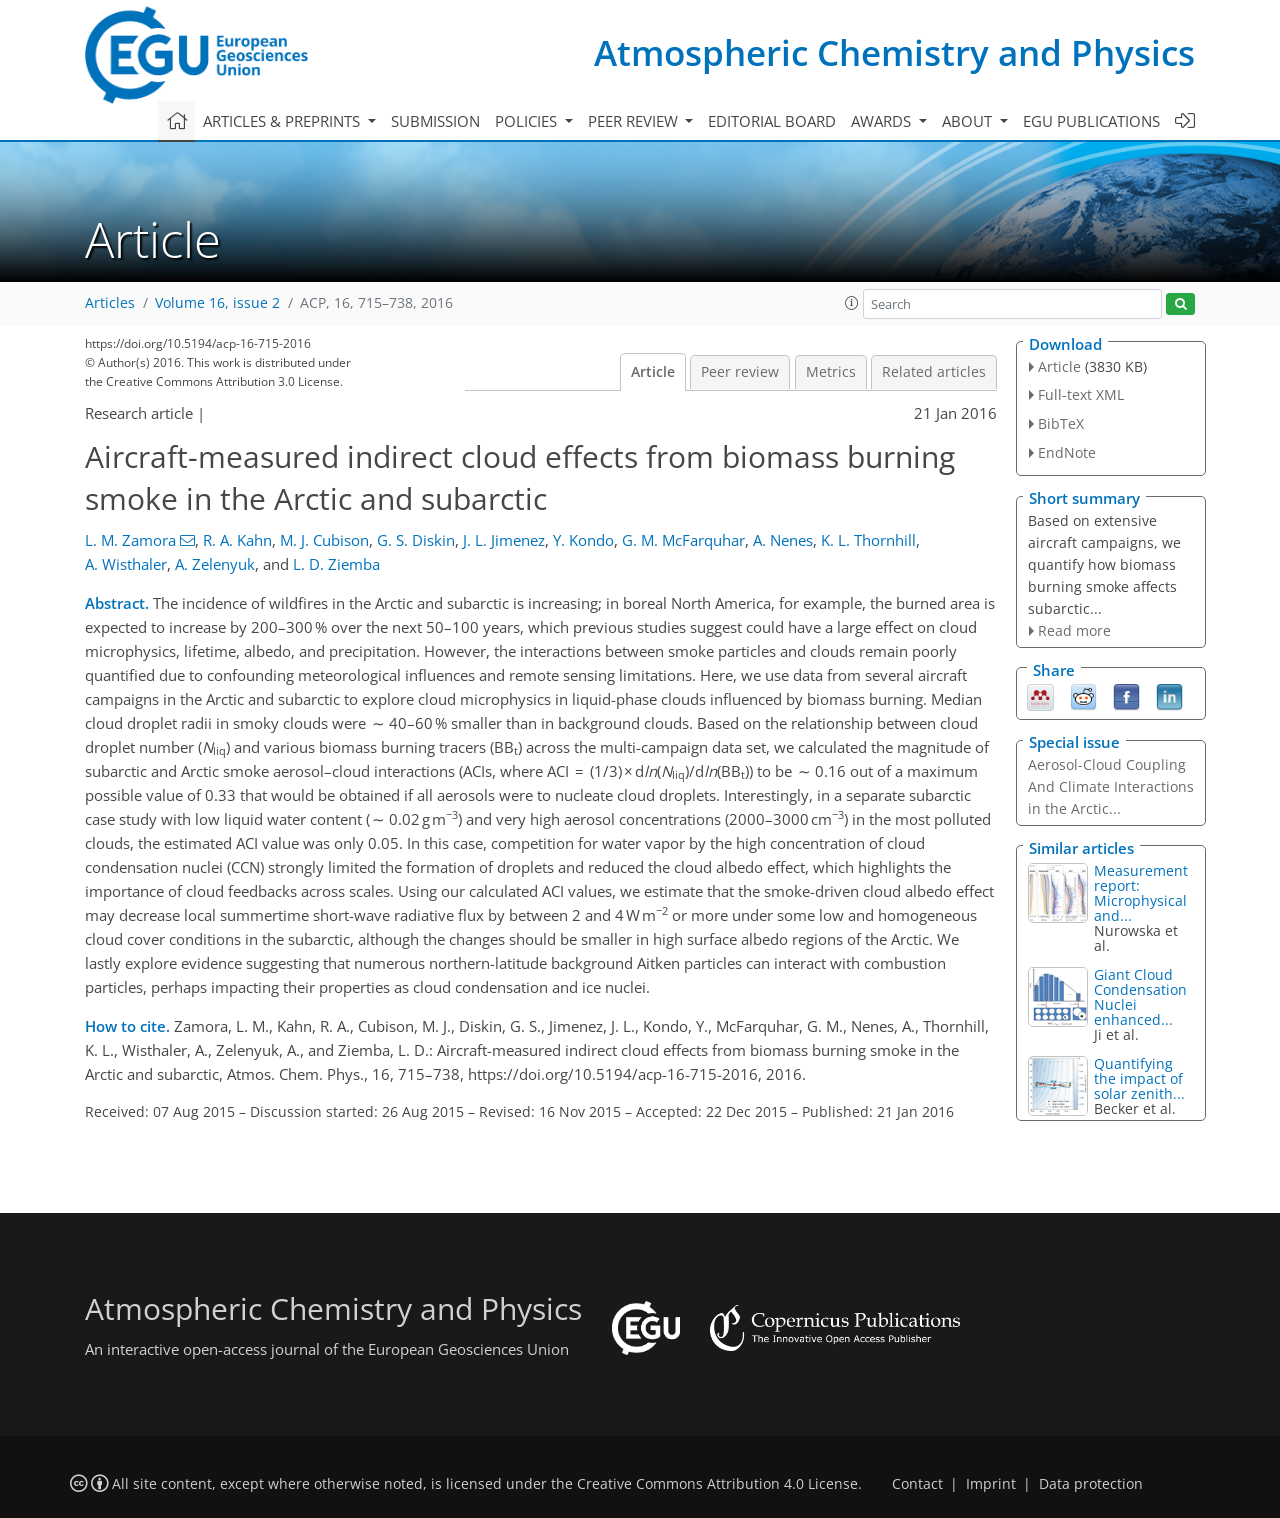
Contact (917, 1484)
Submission (435, 121)
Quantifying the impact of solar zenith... (1139, 1078)
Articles (110, 303)
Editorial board (772, 121)
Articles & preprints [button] (283, 121)
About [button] (969, 121)
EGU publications (1091, 121)
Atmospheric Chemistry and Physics (894, 52)
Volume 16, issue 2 (217, 303)
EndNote (1067, 452)
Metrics (831, 372)
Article (653, 372)
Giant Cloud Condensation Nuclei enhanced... (1140, 997)
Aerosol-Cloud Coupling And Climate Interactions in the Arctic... (1111, 786)
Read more (1074, 630)
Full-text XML (1081, 394)
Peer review (740, 372)
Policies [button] (528, 121)
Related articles (934, 372)
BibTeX (1061, 423)
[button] (852, 303)
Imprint (991, 1484)
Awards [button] (883, 121)
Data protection (1091, 1484)
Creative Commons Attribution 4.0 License (717, 1484)
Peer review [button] (635, 121)
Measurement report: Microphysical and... (1141, 893)
